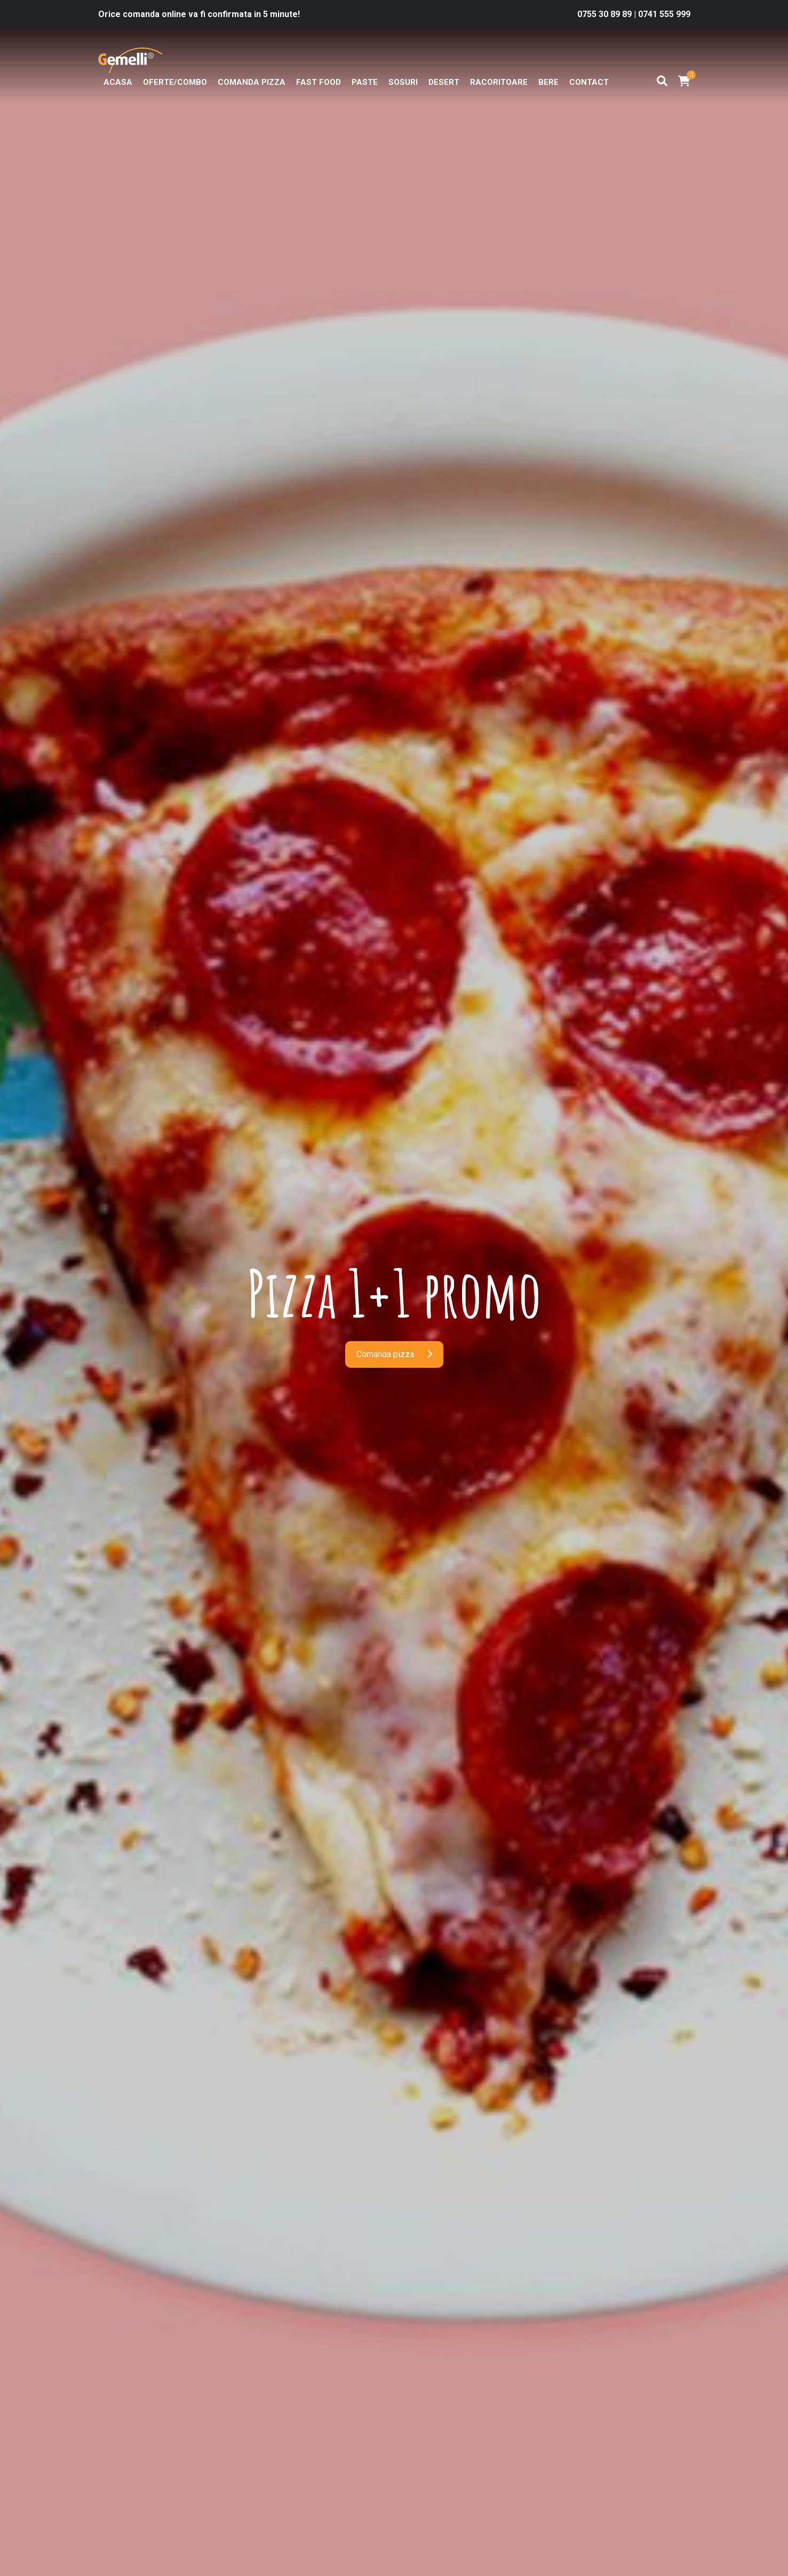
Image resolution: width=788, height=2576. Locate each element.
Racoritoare (499, 82)
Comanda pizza (251, 82)
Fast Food (318, 82)
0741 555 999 (664, 14)
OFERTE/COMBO (175, 82)
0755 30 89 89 (605, 14)
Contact (589, 82)
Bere (548, 82)
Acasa (118, 82)
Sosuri (403, 82)
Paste (365, 82)
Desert (443, 82)
